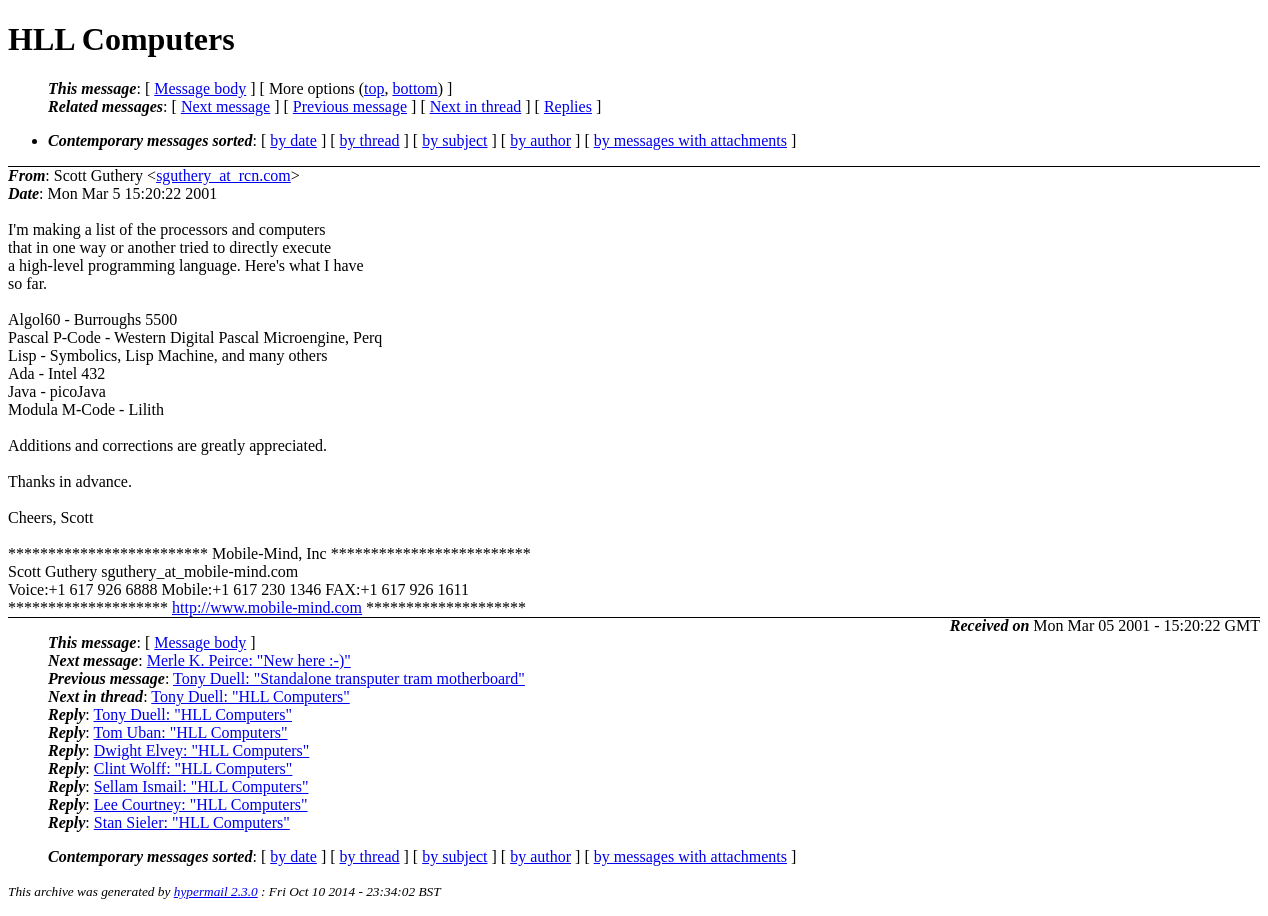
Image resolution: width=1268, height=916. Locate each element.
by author (540, 140)
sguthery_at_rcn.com (223, 175)
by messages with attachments (690, 140)
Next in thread (476, 106)
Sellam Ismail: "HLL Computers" (201, 786)
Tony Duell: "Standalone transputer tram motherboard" (349, 678)
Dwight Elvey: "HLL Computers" (202, 750)
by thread (370, 140)
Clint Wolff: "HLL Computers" (193, 768)
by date (293, 140)
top (374, 88)
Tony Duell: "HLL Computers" (250, 696)
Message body (200, 88)
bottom (414, 88)
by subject (454, 140)
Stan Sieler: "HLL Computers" (192, 822)
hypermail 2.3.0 (216, 891)
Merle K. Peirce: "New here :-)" (249, 660)
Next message (225, 106)
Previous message (350, 106)
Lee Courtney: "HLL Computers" (201, 804)
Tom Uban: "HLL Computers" (190, 732)
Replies (568, 106)
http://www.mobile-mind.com (267, 607)
